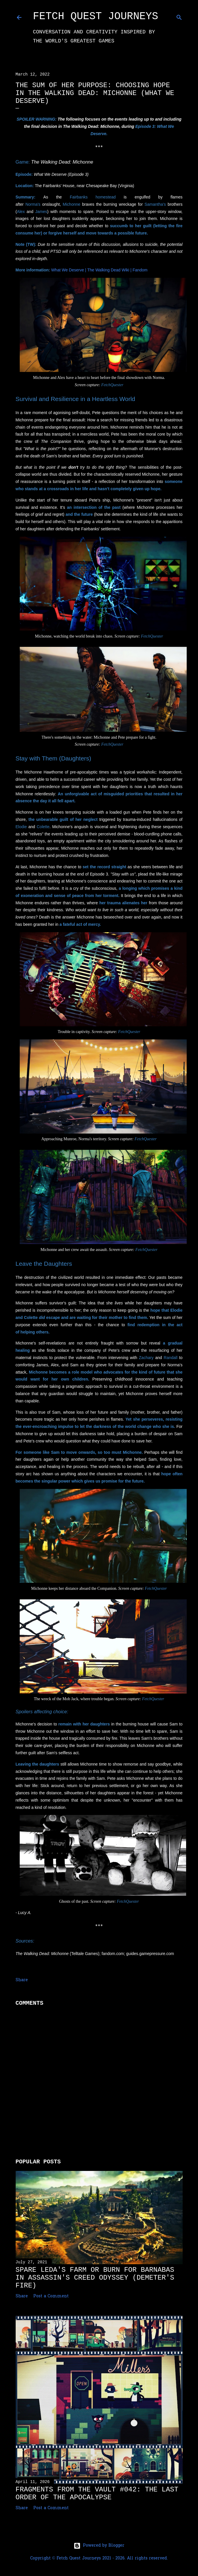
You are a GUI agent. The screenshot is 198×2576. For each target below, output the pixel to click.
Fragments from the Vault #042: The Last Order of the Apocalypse (97, 2493)
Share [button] (22, 1980)
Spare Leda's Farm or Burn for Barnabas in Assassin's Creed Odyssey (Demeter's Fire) (95, 2277)
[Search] (179, 16)
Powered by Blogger (99, 2545)
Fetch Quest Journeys (95, 16)
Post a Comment (51, 2296)
